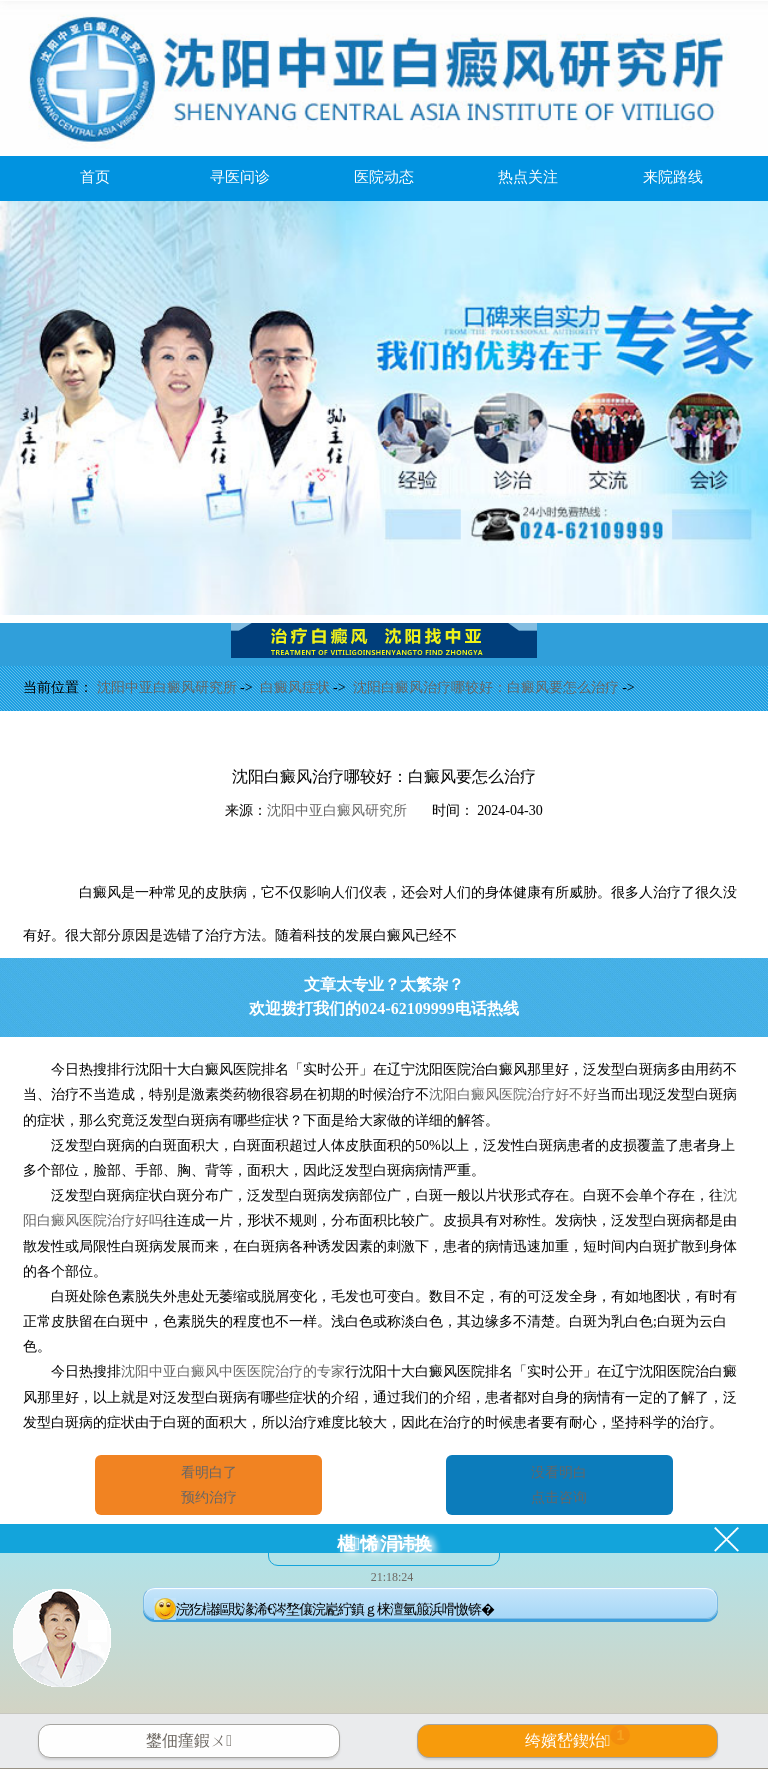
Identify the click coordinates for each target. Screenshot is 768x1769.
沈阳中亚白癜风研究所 (169, 687)
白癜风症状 (297, 687)
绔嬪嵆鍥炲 (578, 1737)
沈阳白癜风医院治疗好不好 (513, 1094)
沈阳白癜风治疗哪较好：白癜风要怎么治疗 (488, 687)
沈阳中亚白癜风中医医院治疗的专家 (233, 1371)
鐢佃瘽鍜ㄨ (189, 1740)
